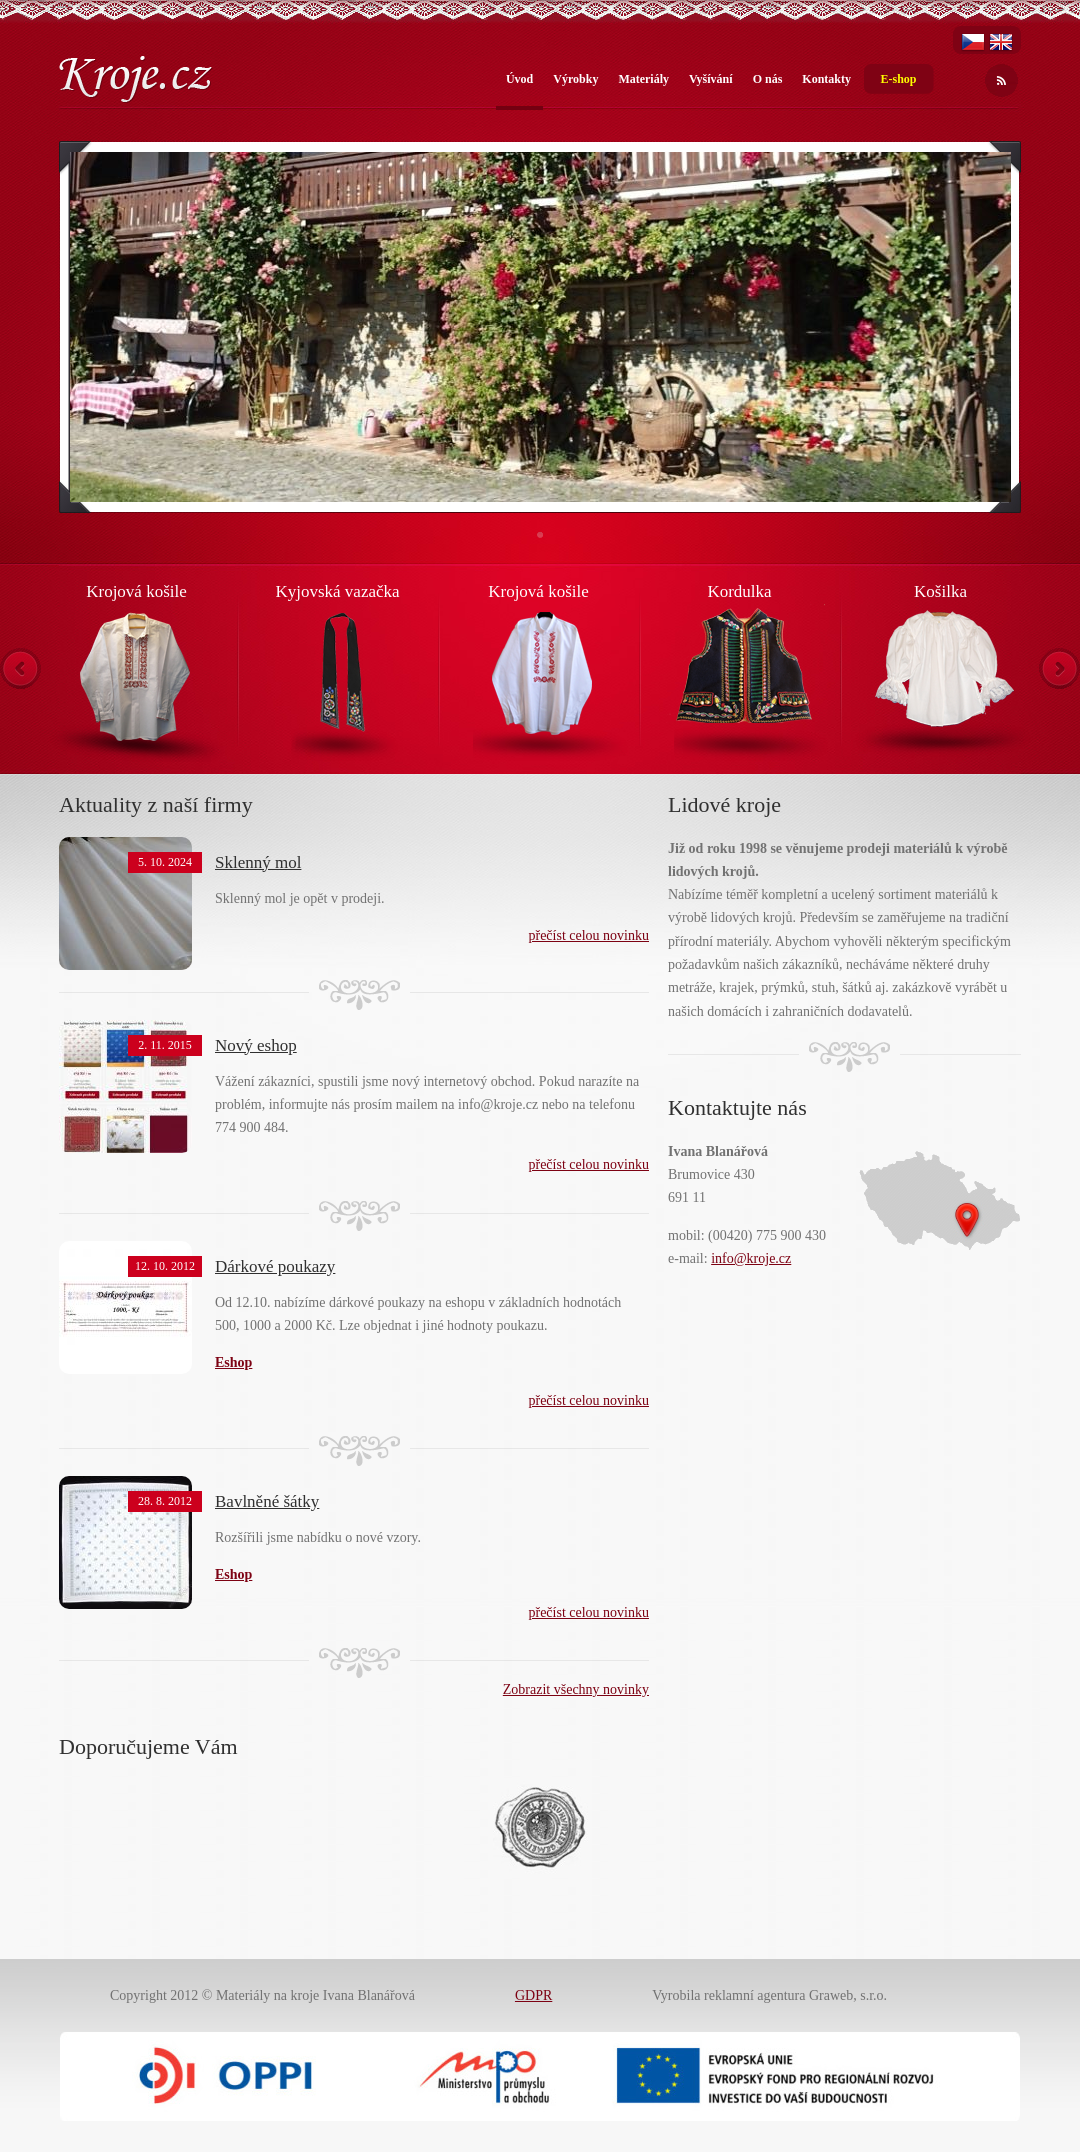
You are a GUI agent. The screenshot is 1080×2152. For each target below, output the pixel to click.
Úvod (519, 79)
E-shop (898, 79)
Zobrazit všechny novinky (576, 1689)
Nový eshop (256, 1045)
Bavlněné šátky (267, 1501)
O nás (768, 79)
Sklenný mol (258, 862)
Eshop (233, 1574)
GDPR (533, 1995)
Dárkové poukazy (275, 1266)
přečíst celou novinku (588, 935)
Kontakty (826, 79)
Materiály (643, 79)
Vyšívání (711, 79)
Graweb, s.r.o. (848, 1995)
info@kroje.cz (751, 1258)
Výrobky (575, 79)
